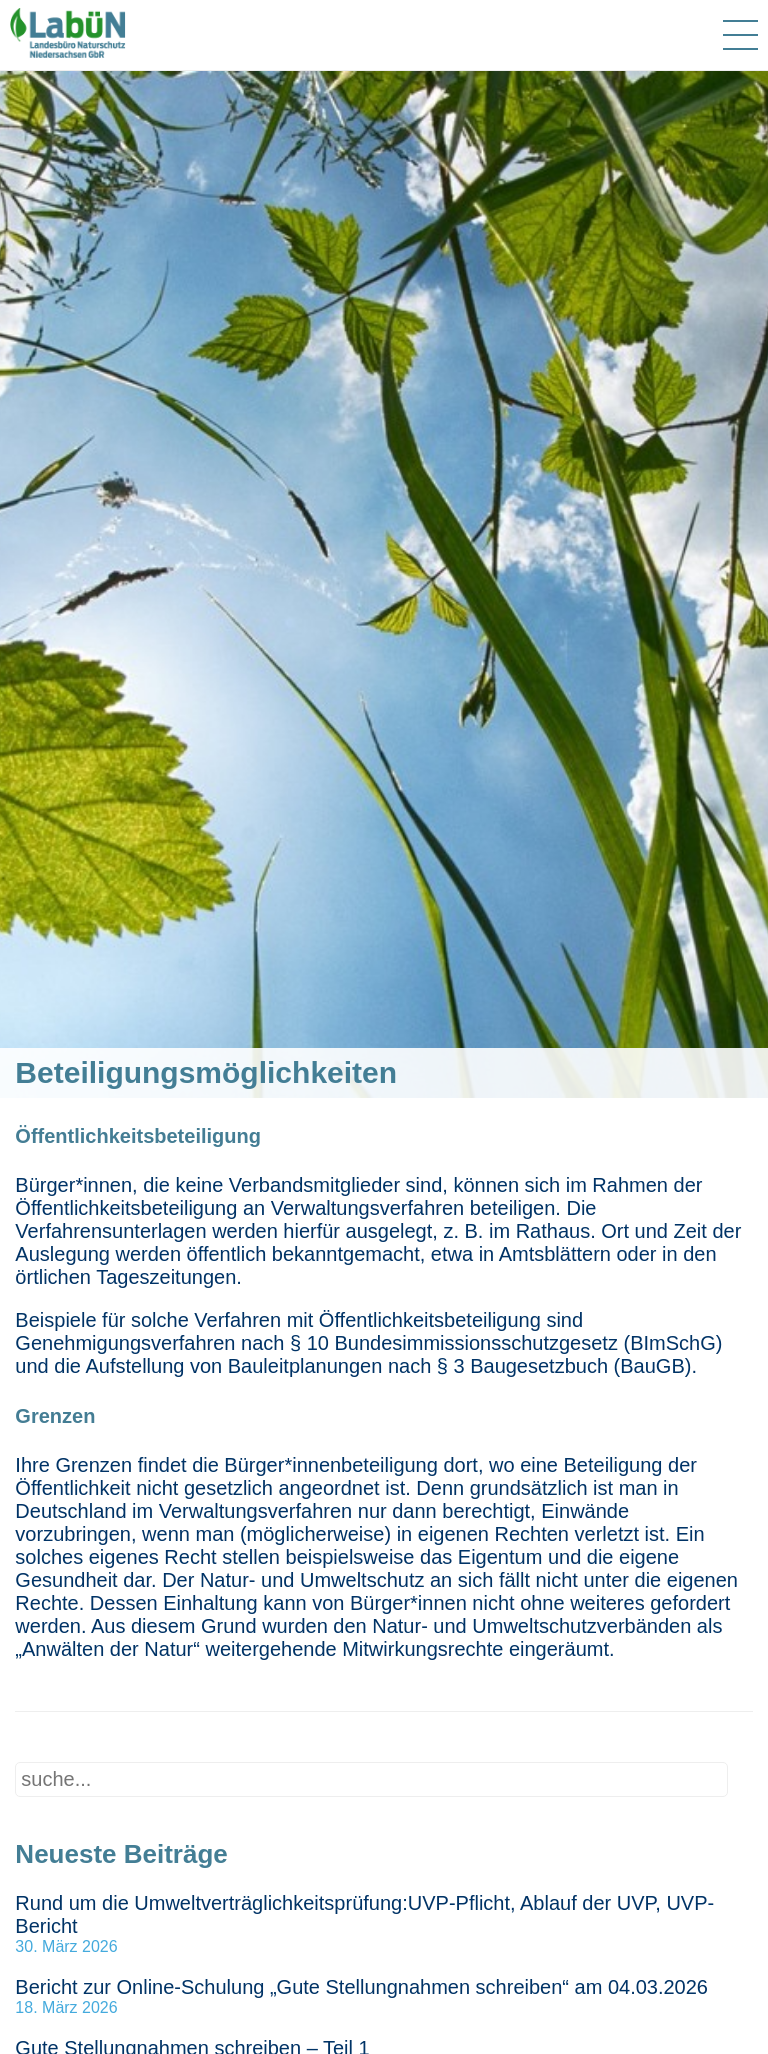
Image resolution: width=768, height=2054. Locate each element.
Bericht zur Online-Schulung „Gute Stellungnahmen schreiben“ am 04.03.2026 (361, 1987)
